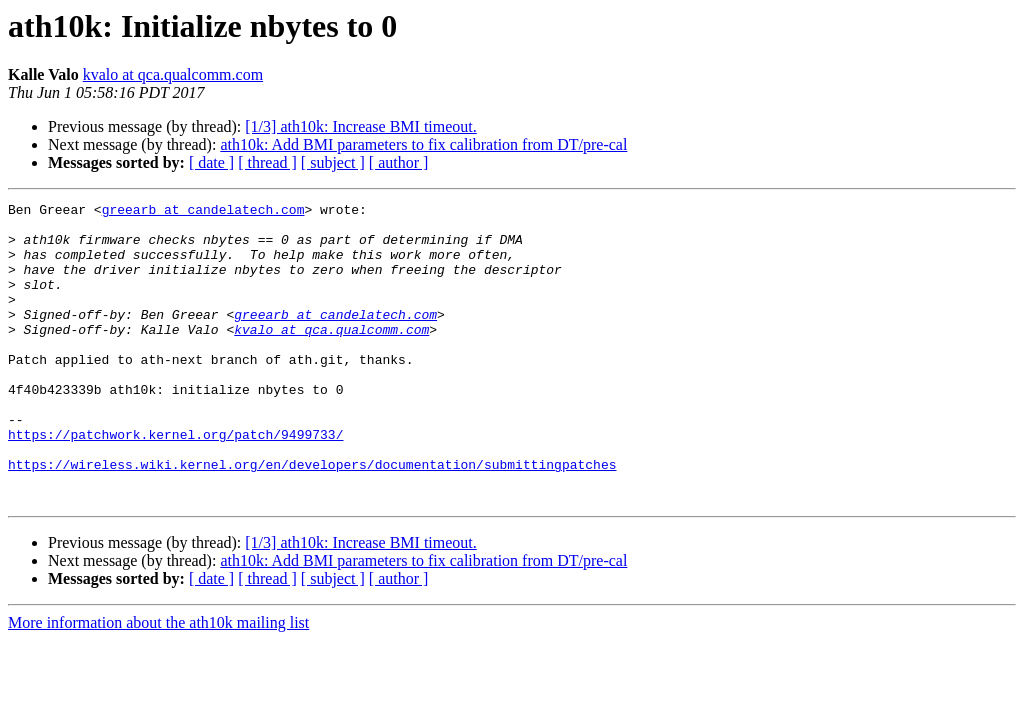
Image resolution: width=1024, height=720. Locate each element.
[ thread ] (267, 162)
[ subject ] (333, 162)
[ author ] (399, 162)
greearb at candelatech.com (203, 212)
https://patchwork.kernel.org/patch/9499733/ (175, 482)
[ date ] (211, 162)
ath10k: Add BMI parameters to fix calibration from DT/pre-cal (423, 144)
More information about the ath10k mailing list (158, 682)
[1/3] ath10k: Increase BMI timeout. (361, 126)
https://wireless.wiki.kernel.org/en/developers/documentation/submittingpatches (312, 518)
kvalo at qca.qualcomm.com (173, 74)
